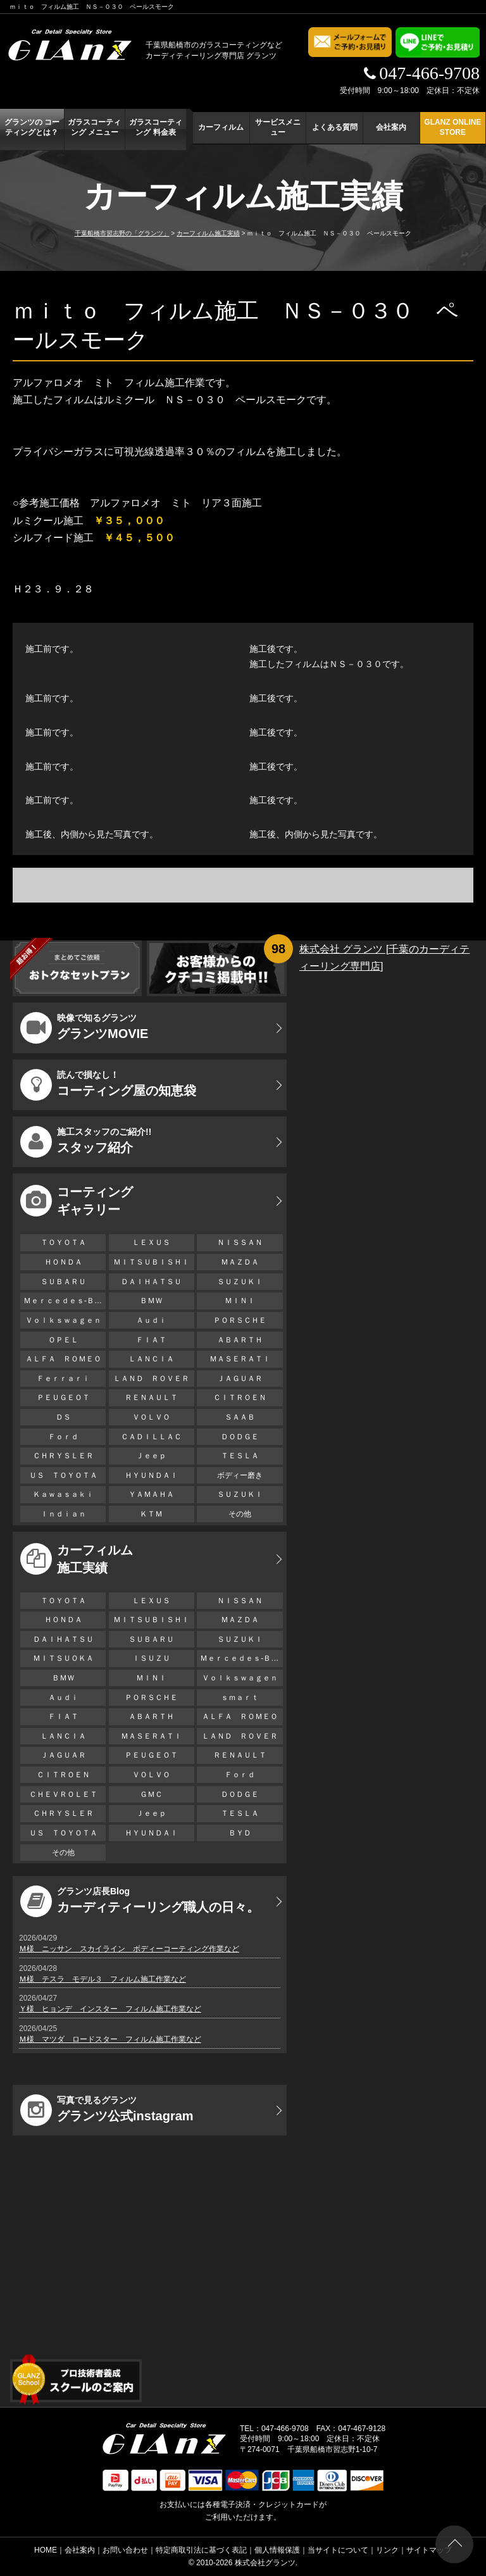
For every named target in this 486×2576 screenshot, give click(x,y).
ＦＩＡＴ (151, 1339)
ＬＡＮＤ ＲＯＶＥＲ (151, 1378)
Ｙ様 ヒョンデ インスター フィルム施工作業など (110, 2008)
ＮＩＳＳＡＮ (240, 1242)
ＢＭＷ (151, 1300)
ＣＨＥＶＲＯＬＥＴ (63, 1794)
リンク (387, 2550)
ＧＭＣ (151, 1794)
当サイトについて (338, 2550)
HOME (45, 2550)
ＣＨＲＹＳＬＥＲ (63, 1455)
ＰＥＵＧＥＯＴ (63, 1397)
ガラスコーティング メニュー (94, 127)
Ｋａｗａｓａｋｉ (63, 1494)
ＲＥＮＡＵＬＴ (151, 1397)
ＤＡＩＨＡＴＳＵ (151, 1281)
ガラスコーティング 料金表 (155, 127)
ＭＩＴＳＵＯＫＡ (63, 1658)
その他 (239, 1514)
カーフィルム (221, 127)
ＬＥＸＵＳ (151, 1242)
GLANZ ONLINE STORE (452, 127)
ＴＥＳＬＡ (240, 1455)
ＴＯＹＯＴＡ (63, 1242)
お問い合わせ (125, 2550)
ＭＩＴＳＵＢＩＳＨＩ (151, 1262)
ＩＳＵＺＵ (151, 1658)
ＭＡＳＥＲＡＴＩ (239, 1358)
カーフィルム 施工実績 (76, 1559)
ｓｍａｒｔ (240, 1697)
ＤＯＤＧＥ (240, 1436)
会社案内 (391, 127)
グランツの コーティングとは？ (31, 127)
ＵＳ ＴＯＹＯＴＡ (63, 1475)
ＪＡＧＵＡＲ (240, 1378)
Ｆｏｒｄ (63, 1436)
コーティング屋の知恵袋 (108, 1085)
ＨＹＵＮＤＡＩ (151, 1475)
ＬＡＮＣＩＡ (151, 1358)
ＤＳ (63, 1417)
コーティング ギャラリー (76, 1200)
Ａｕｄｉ (151, 1320)
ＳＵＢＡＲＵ (63, 1281)
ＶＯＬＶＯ (151, 1417)
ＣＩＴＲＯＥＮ (243, 1397)
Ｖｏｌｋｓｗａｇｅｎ (63, 1320)
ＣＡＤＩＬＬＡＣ (151, 1436)
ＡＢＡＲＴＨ (240, 1339)
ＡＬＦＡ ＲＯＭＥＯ (63, 1358)
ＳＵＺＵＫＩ (240, 1281)
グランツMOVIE (84, 1028)
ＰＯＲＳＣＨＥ (239, 1320)
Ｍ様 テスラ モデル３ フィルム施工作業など (102, 1979)
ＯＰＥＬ (63, 1339)
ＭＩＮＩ (240, 1300)
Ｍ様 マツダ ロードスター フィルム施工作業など (110, 2039)
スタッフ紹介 (85, 1142)
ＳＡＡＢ (240, 1417)
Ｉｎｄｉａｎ (63, 1514)
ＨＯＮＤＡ (63, 1262)
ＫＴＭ (151, 1514)
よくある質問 (335, 127)
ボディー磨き (240, 1475)
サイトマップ (429, 2550)
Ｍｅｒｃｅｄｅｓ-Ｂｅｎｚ (64, 1300)
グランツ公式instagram (107, 2110)
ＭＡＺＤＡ (240, 1262)
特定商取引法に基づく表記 (201, 2550)
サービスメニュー (278, 127)
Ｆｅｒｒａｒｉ (63, 1378)
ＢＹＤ (239, 1833)
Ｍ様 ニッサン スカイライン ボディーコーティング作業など (129, 1948)
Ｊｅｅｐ (151, 1455)
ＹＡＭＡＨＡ (151, 1494)
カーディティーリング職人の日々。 (139, 1901)
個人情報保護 (277, 2550)
